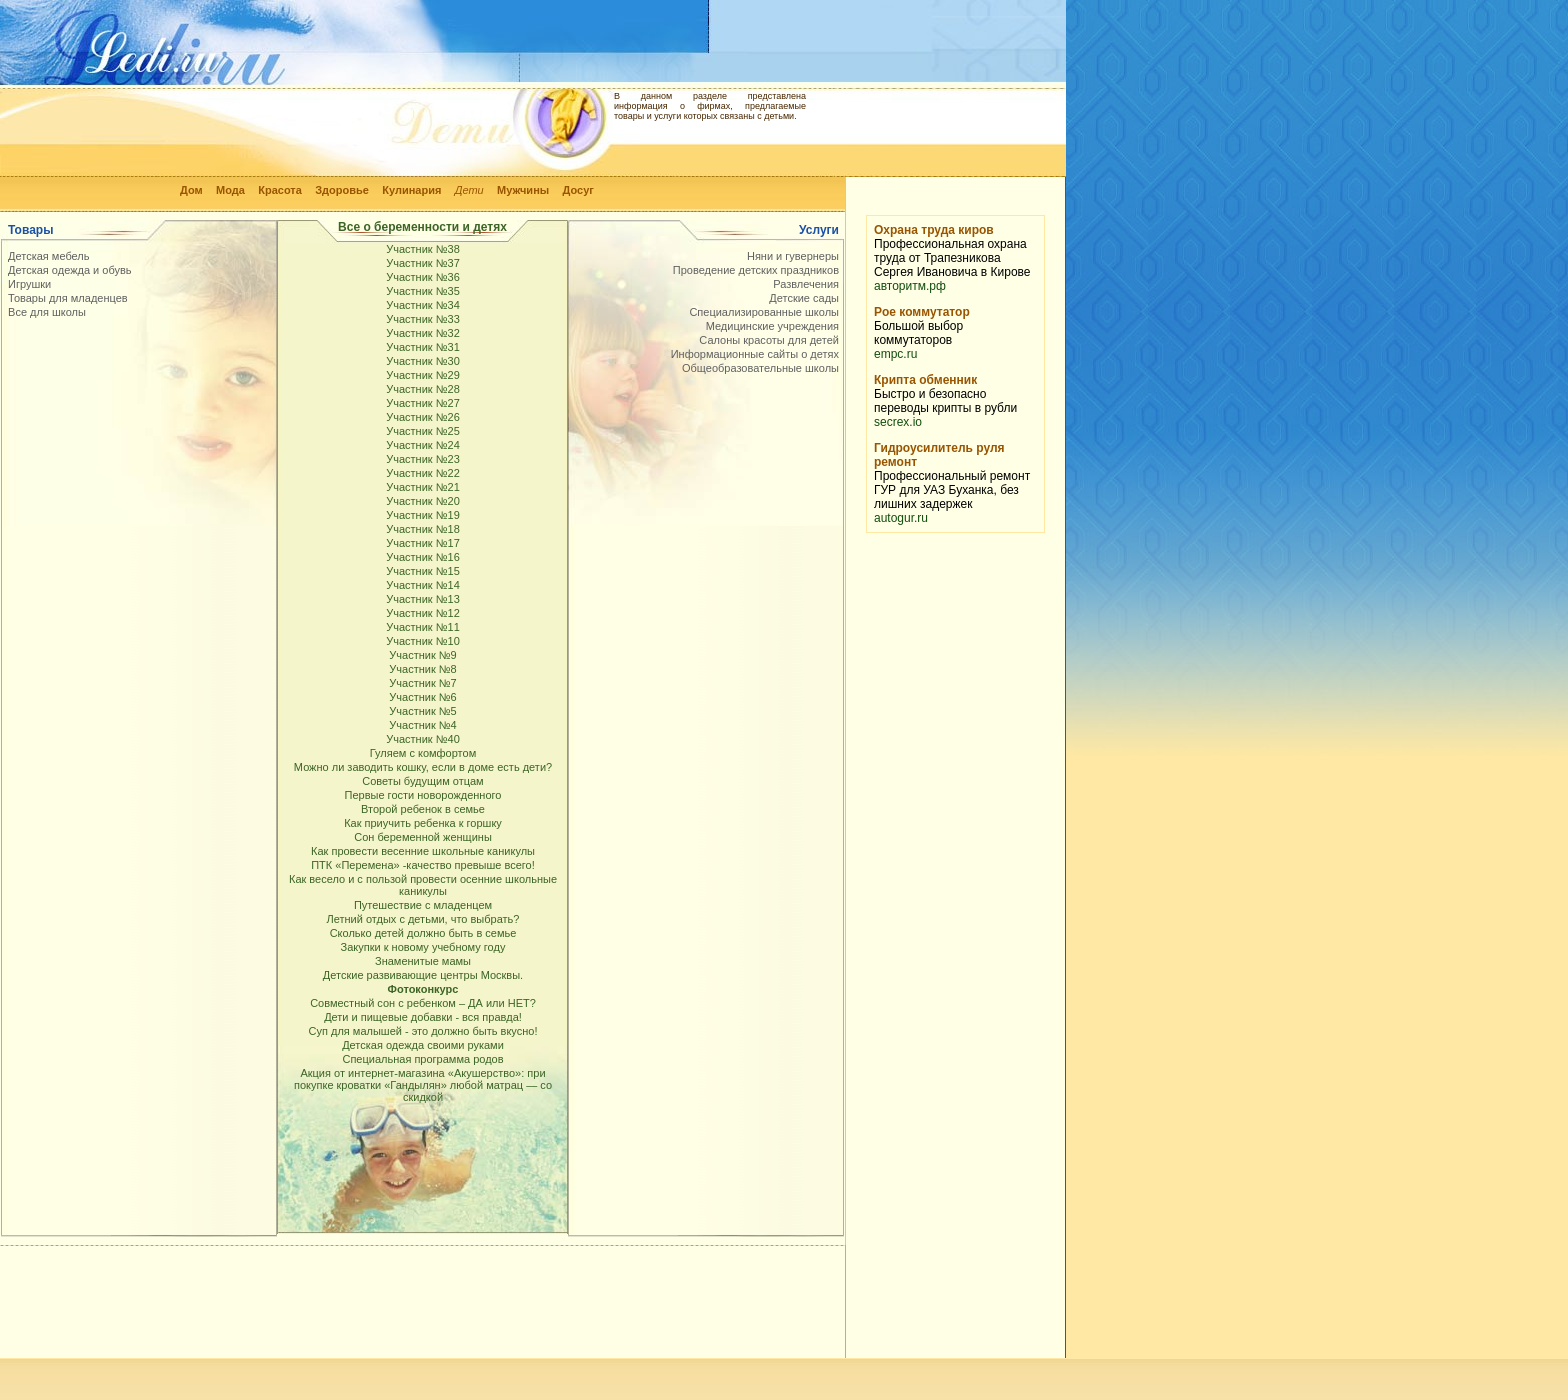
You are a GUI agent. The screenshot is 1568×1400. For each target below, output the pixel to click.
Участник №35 (423, 291)
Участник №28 (423, 389)
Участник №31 (423, 347)
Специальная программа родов (422, 1059)
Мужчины (523, 190)
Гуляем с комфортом (423, 753)
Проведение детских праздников (756, 270)
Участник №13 (423, 599)
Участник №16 (423, 557)
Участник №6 (422, 697)
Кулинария (411, 190)
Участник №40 (423, 739)
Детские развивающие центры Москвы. (423, 975)
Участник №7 (422, 683)
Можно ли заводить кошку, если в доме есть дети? (423, 767)
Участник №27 (423, 403)
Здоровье (342, 190)
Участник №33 (423, 319)
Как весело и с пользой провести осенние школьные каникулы (423, 885)
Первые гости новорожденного (423, 795)
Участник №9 (422, 655)
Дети (469, 190)
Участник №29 (423, 375)
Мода (230, 190)
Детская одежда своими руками (423, 1045)
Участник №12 (423, 613)
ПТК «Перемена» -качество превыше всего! (423, 865)
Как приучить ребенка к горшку (423, 823)
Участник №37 (423, 263)
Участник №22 (423, 473)
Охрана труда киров (934, 230)
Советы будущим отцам (422, 781)
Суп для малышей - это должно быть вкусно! (423, 1031)
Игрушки (29, 284)
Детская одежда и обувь (70, 270)
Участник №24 (423, 445)
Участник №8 (422, 669)
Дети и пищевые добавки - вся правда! (423, 1017)
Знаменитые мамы (423, 961)
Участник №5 (422, 711)
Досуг (578, 190)
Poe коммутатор (922, 312)
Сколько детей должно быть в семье (423, 933)
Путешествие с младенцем (423, 905)
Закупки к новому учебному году (423, 947)
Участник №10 (423, 641)
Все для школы (47, 312)
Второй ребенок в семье (423, 809)
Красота (280, 190)
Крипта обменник (925, 380)
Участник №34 (423, 305)
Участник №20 (423, 501)
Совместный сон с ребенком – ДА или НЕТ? (423, 1003)
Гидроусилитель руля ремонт (939, 455)
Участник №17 (423, 543)
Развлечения (806, 284)
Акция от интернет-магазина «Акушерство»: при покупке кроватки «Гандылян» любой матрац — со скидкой (423, 1085)
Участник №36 (423, 277)
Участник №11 (423, 627)
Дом (191, 190)
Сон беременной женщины (423, 837)
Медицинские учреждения (772, 326)
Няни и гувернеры (793, 256)
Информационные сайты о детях (755, 354)
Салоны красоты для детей (769, 340)
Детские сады (804, 298)
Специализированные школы (764, 312)
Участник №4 (422, 725)
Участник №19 (423, 515)
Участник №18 (423, 529)
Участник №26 (423, 417)
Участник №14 (423, 585)
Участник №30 (423, 361)
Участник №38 (423, 249)
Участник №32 (423, 333)
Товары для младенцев (68, 298)
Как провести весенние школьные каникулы (423, 851)
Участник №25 (423, 431)
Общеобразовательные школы (760, 368)
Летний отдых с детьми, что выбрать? (423, 919)
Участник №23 (423, 459)
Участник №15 (423, 571)
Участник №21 (423, 487)
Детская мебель (48, 256)
